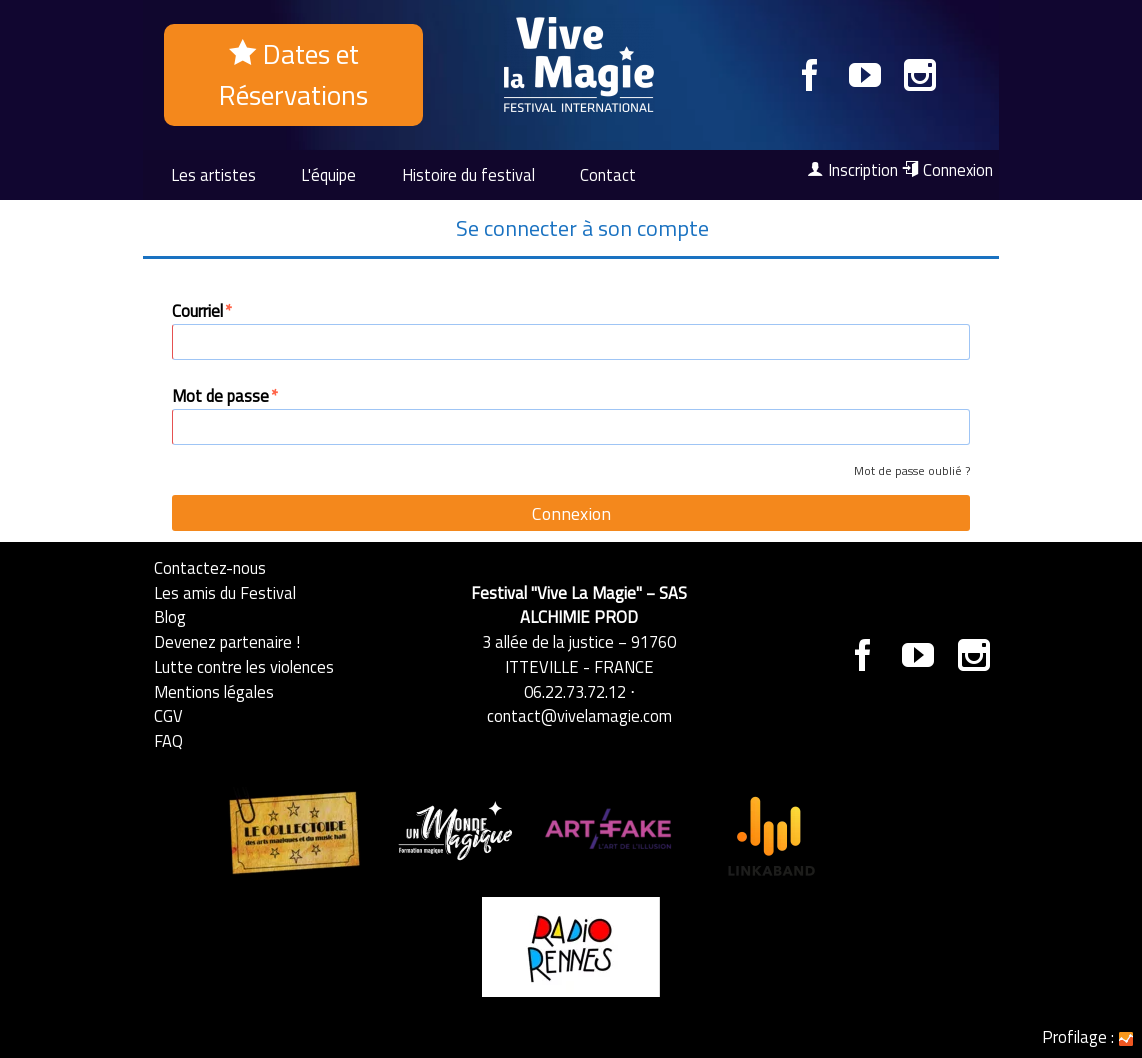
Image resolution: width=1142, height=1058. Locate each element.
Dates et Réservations (293, 74)
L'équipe (328, 174)
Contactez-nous (210, 567)
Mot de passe (226, 396)
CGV (168, 715)
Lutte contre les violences (244, 666)
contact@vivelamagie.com (579, 715)
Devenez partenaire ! (227, 641)
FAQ (168, 740)
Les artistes (213, 174)
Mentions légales (214, 691)
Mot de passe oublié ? (912, 471)
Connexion (947, 170)
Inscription (852, 170)
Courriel (203, 311)
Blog (170, 616)
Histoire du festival (468, 174)
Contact (608, 174)
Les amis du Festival (225, 592)
